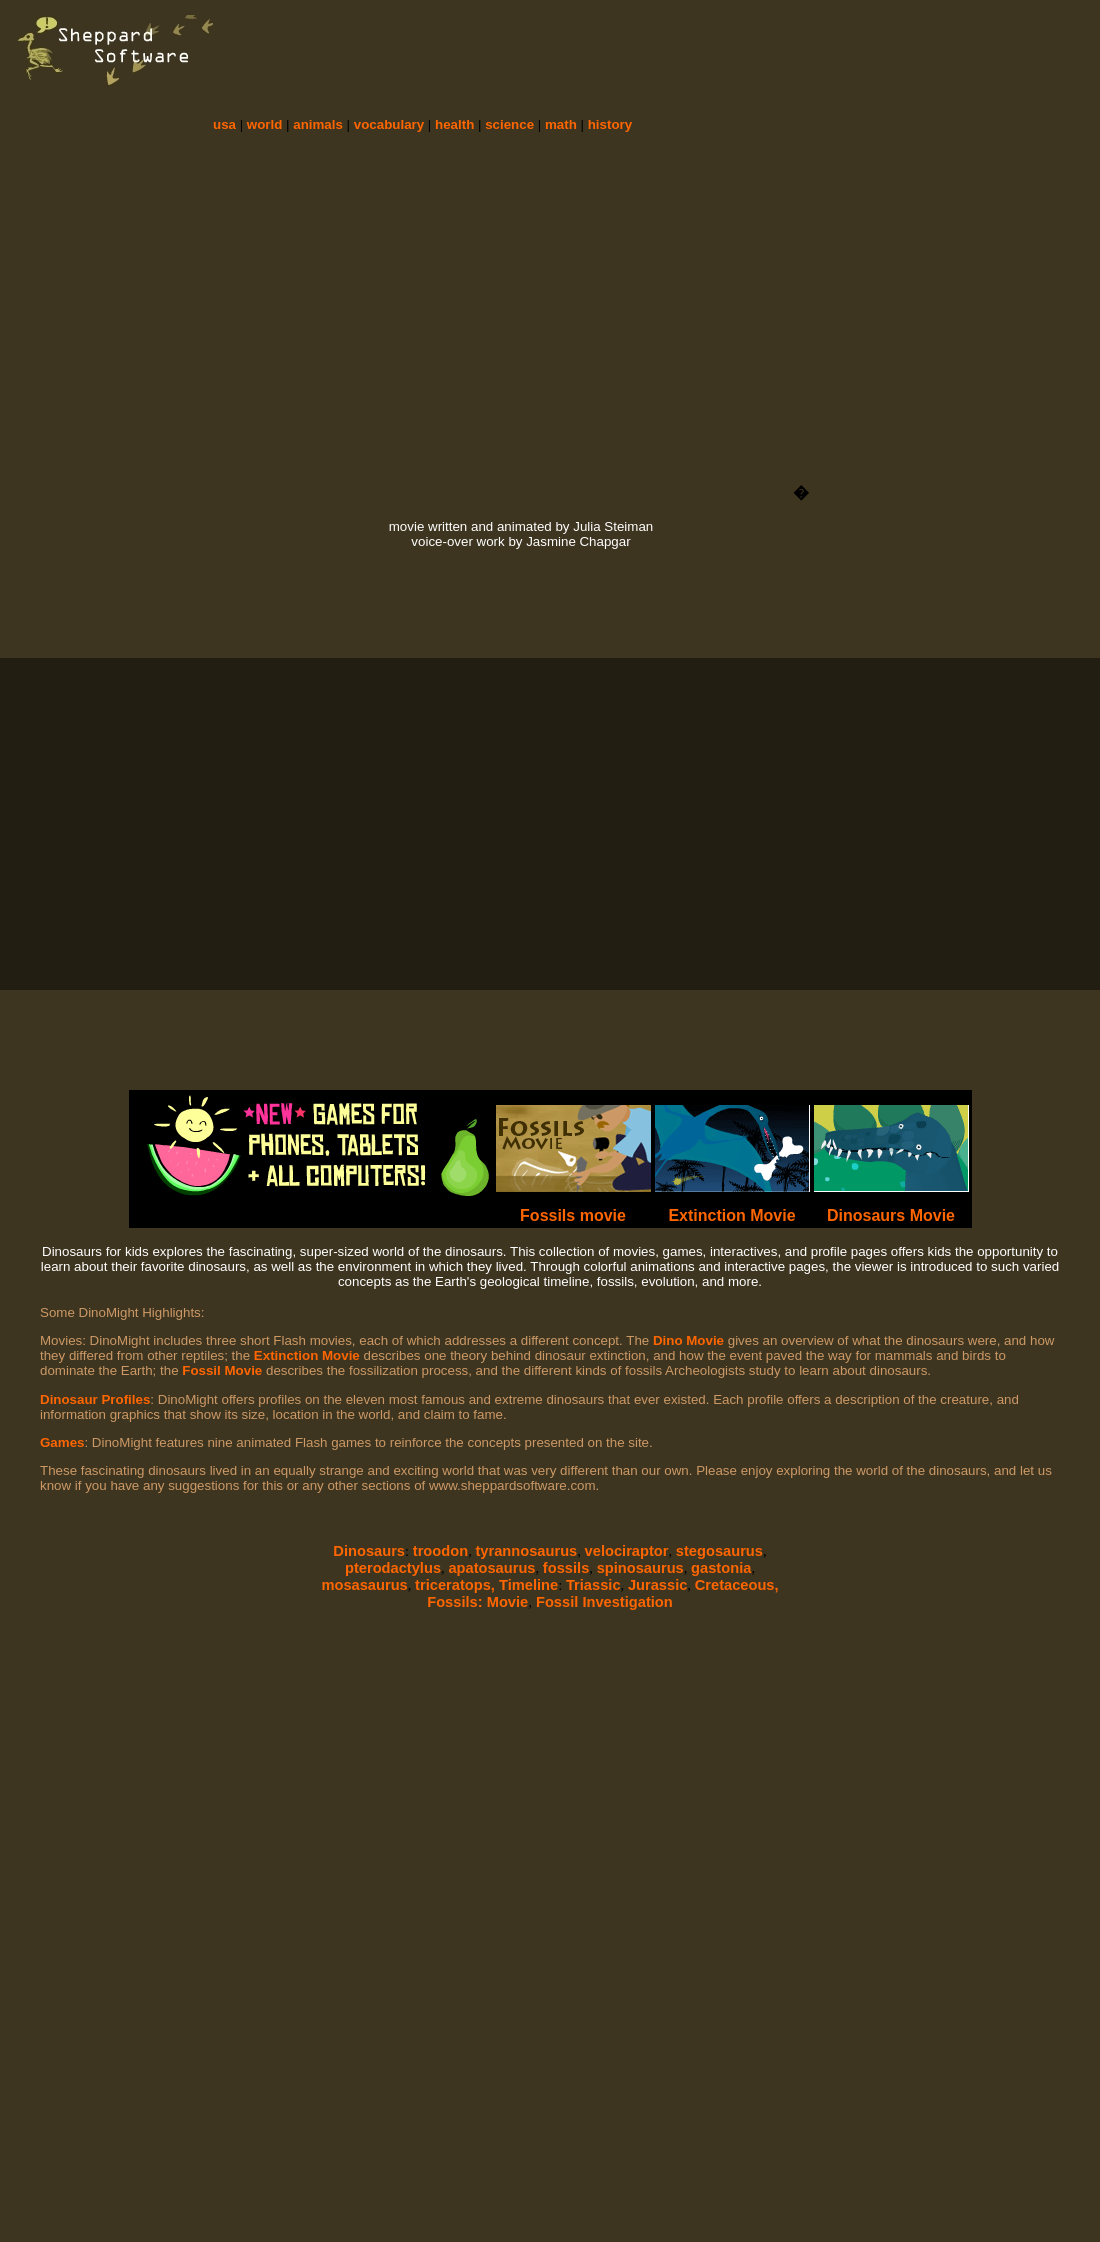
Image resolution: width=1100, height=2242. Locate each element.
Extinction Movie (731, 1215)
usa (224, 124)
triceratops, (457, 1585)
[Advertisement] (816, 115)
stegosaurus (719, 1551)
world (265, 124)
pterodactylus (393, 1568)
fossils (566, 1568)
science (509, 124)
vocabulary (389, 124)
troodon (440, 1551)
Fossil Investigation (602, 1602)
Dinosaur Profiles (95, 1399)
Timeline (528, 1585)
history (610, 124)
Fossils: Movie (477, 1602)
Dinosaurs (369, 1551)
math (561, 124)
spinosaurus (640, 1568)
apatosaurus (491, 1568)
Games (62, 1442)
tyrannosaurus (526, 1551)
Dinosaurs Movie (891, 1215)
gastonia (721, 1568)
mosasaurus (364, 1585)
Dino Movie (688, 1340)
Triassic (593, 1585)
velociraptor (627, 1551)
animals (318, 124)
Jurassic (657, 1585)
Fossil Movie (222, 1370)
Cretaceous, (737, 1585)
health (454, 124)
